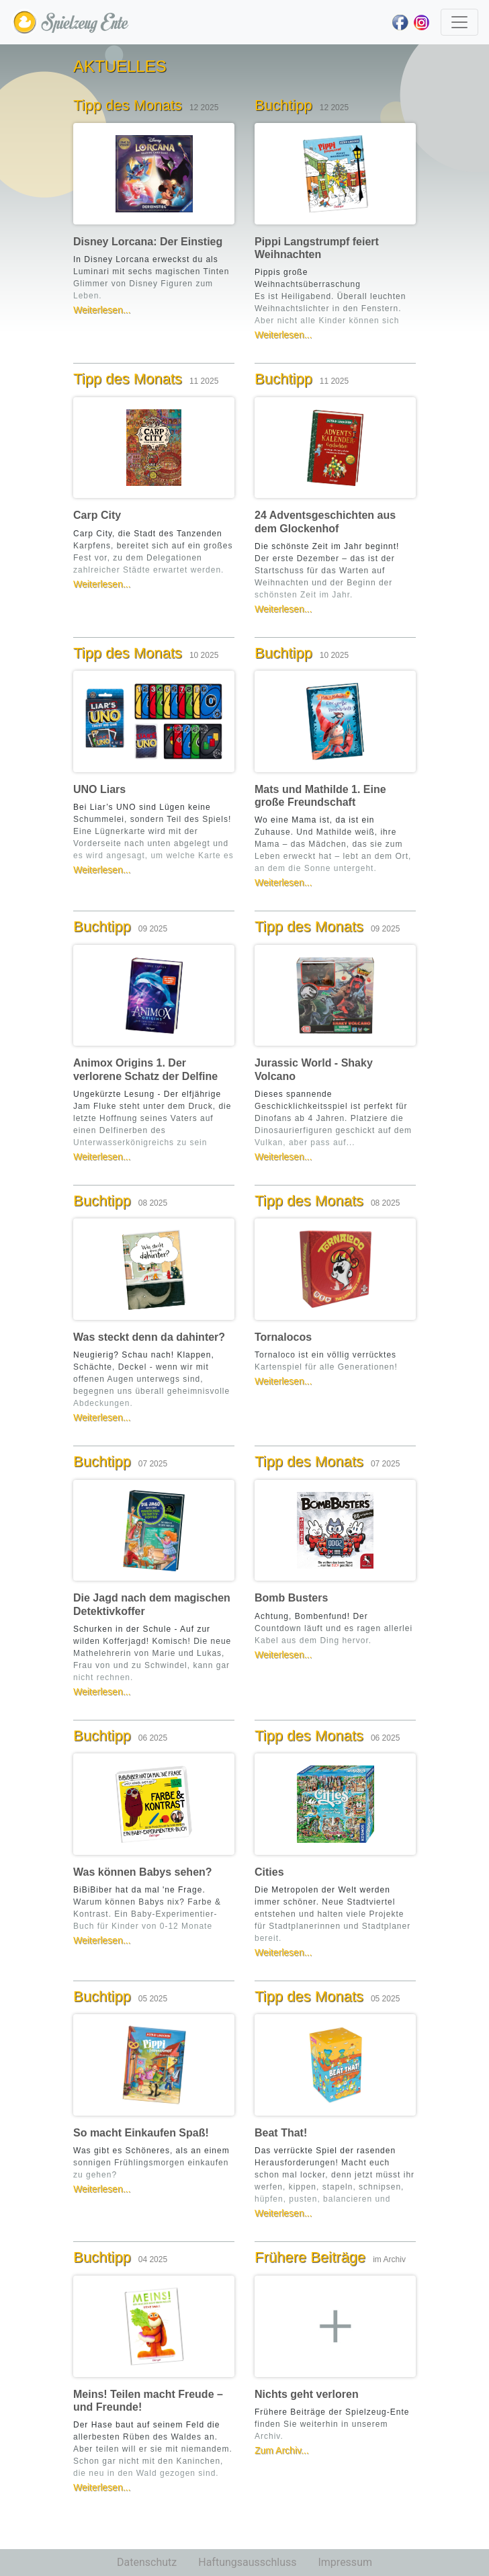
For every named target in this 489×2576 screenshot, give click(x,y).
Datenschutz (147, 2562)
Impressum (345, 2562)
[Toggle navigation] (459, 22)
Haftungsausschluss (247, 2562)
